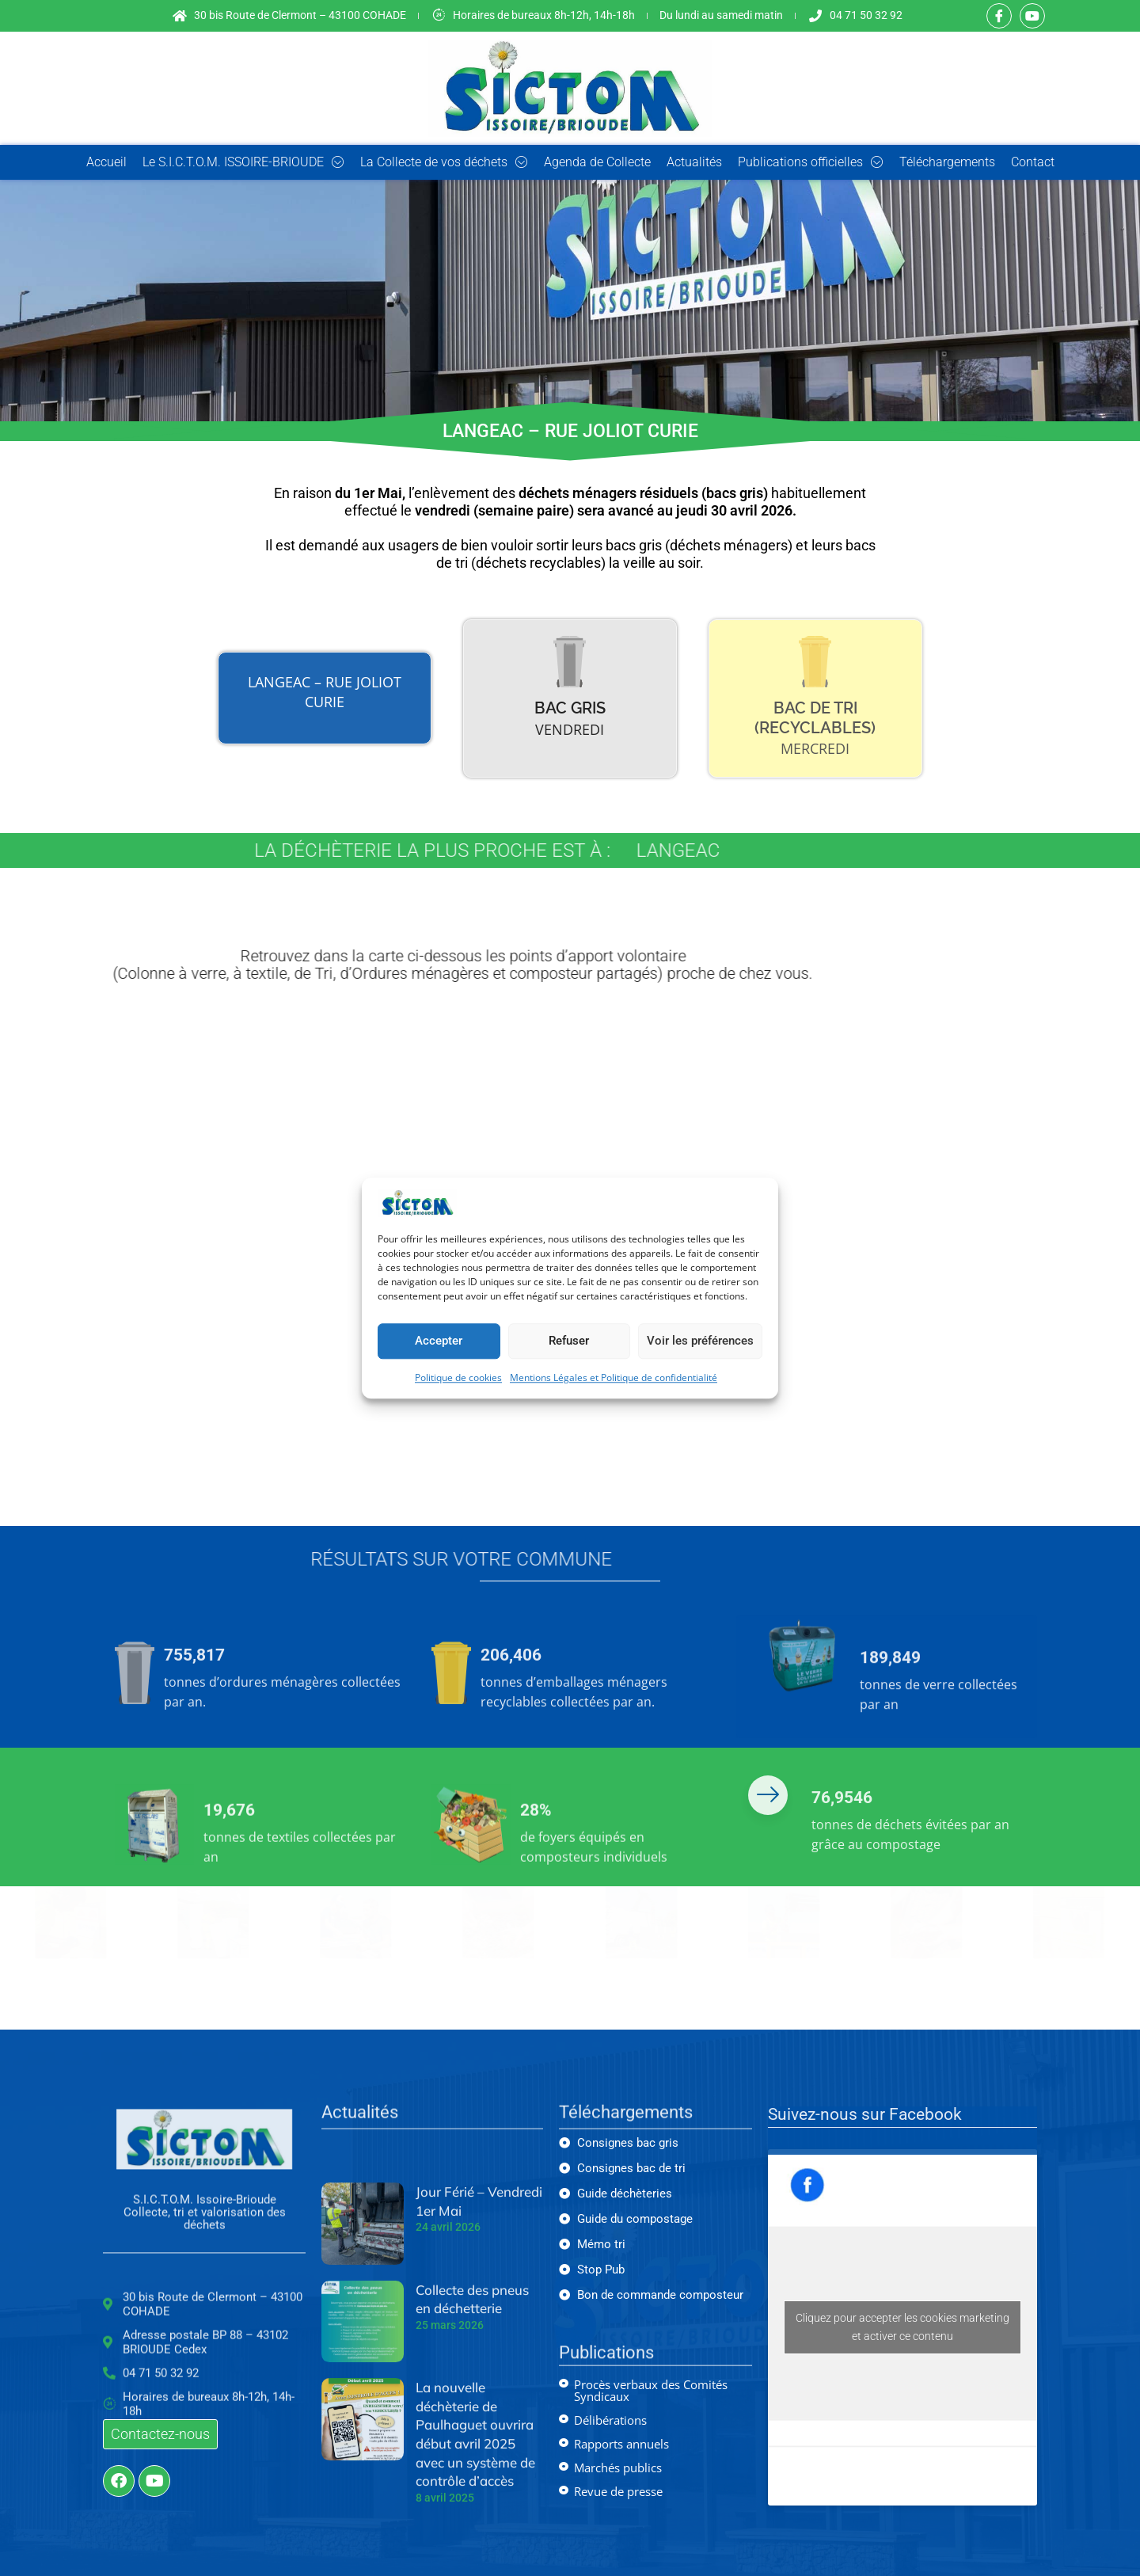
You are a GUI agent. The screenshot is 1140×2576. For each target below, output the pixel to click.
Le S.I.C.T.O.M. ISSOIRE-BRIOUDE (243, 162)
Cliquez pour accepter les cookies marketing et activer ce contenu (902, 2327)
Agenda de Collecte (597, 161)
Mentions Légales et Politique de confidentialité (613, 1377)
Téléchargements (947, 161)
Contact (1032, 161)
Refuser (569, 1341)
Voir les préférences (700, 1341)
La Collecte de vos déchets (444, 162)
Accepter (438, 1341)
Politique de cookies (458, 1377)
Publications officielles (811, 162)
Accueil (106, 161)
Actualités (694, 161)
